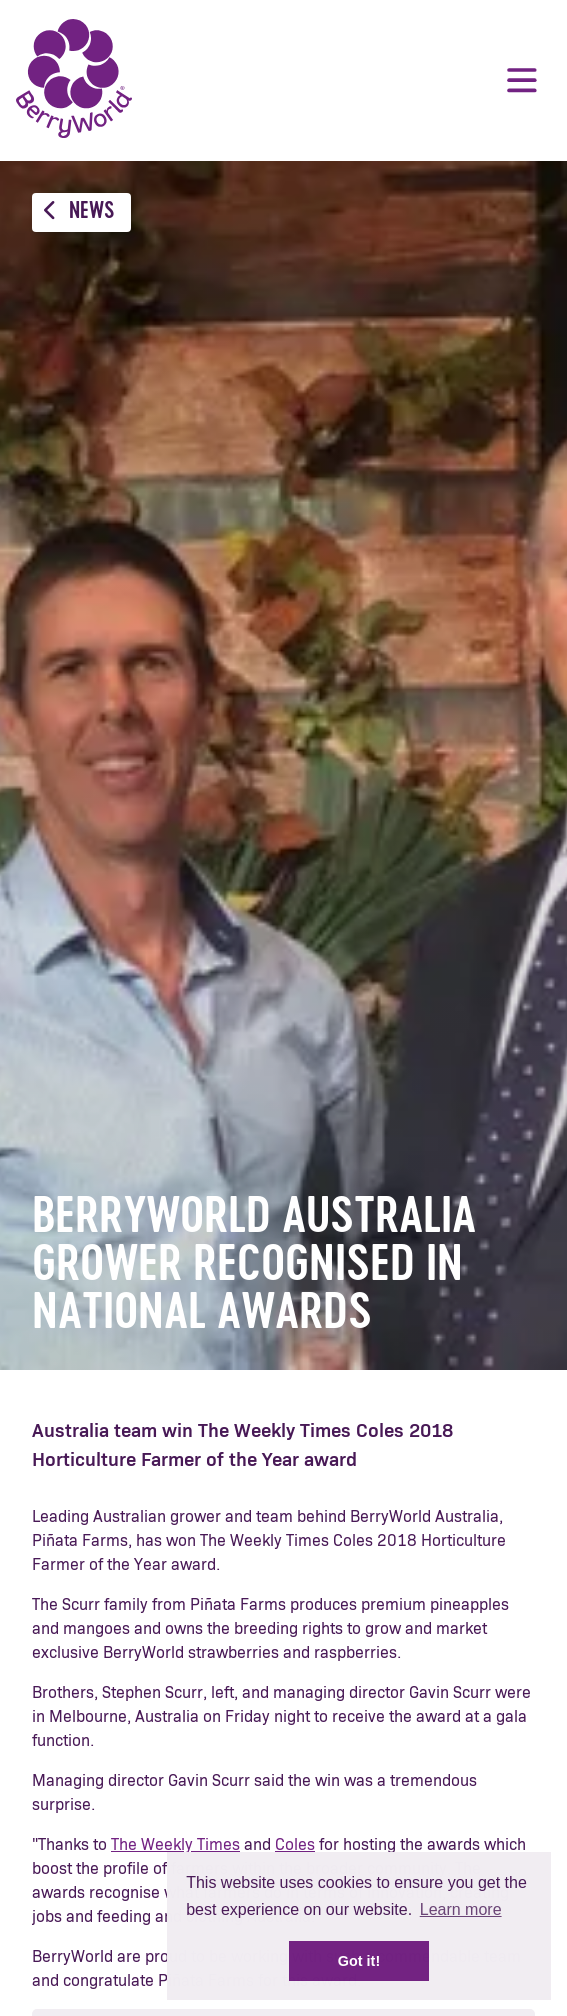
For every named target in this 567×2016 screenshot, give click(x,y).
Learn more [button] (461, 1909)
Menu (522, 80)
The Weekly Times (175, 1845)
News (79, 211)
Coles (295, 1845)
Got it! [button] (359, 1961)
